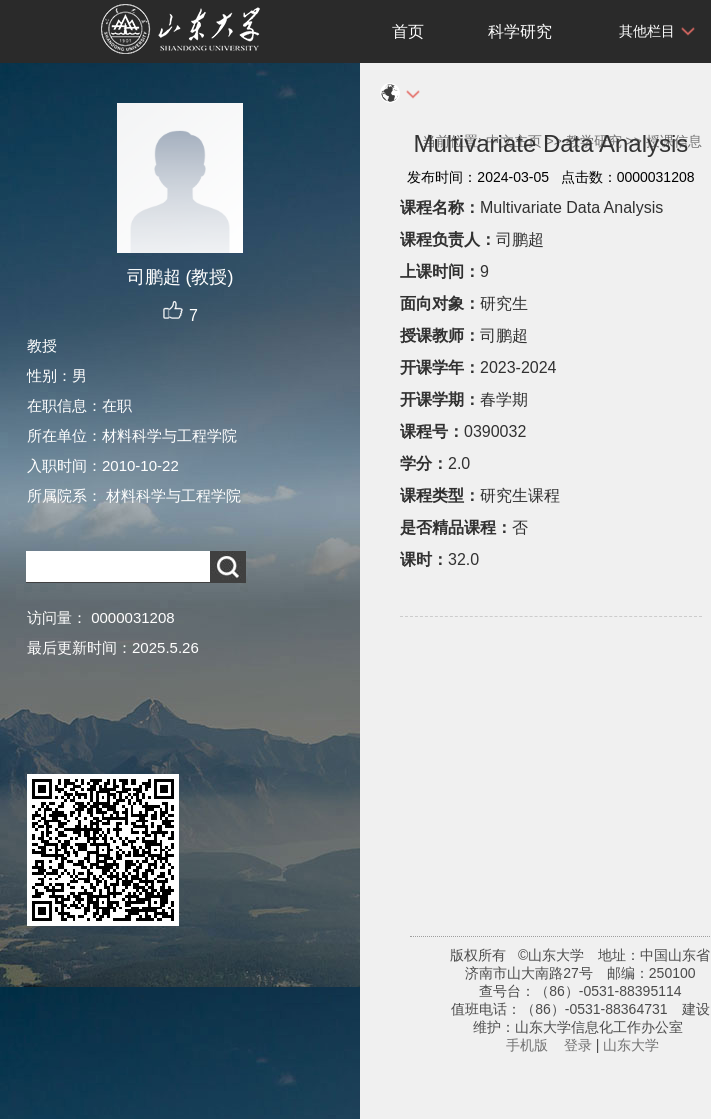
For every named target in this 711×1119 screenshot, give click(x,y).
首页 (408, 31)
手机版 (527, 1045)
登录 (578, 1045)
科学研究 (520, 31)
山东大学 (631, 1045)
